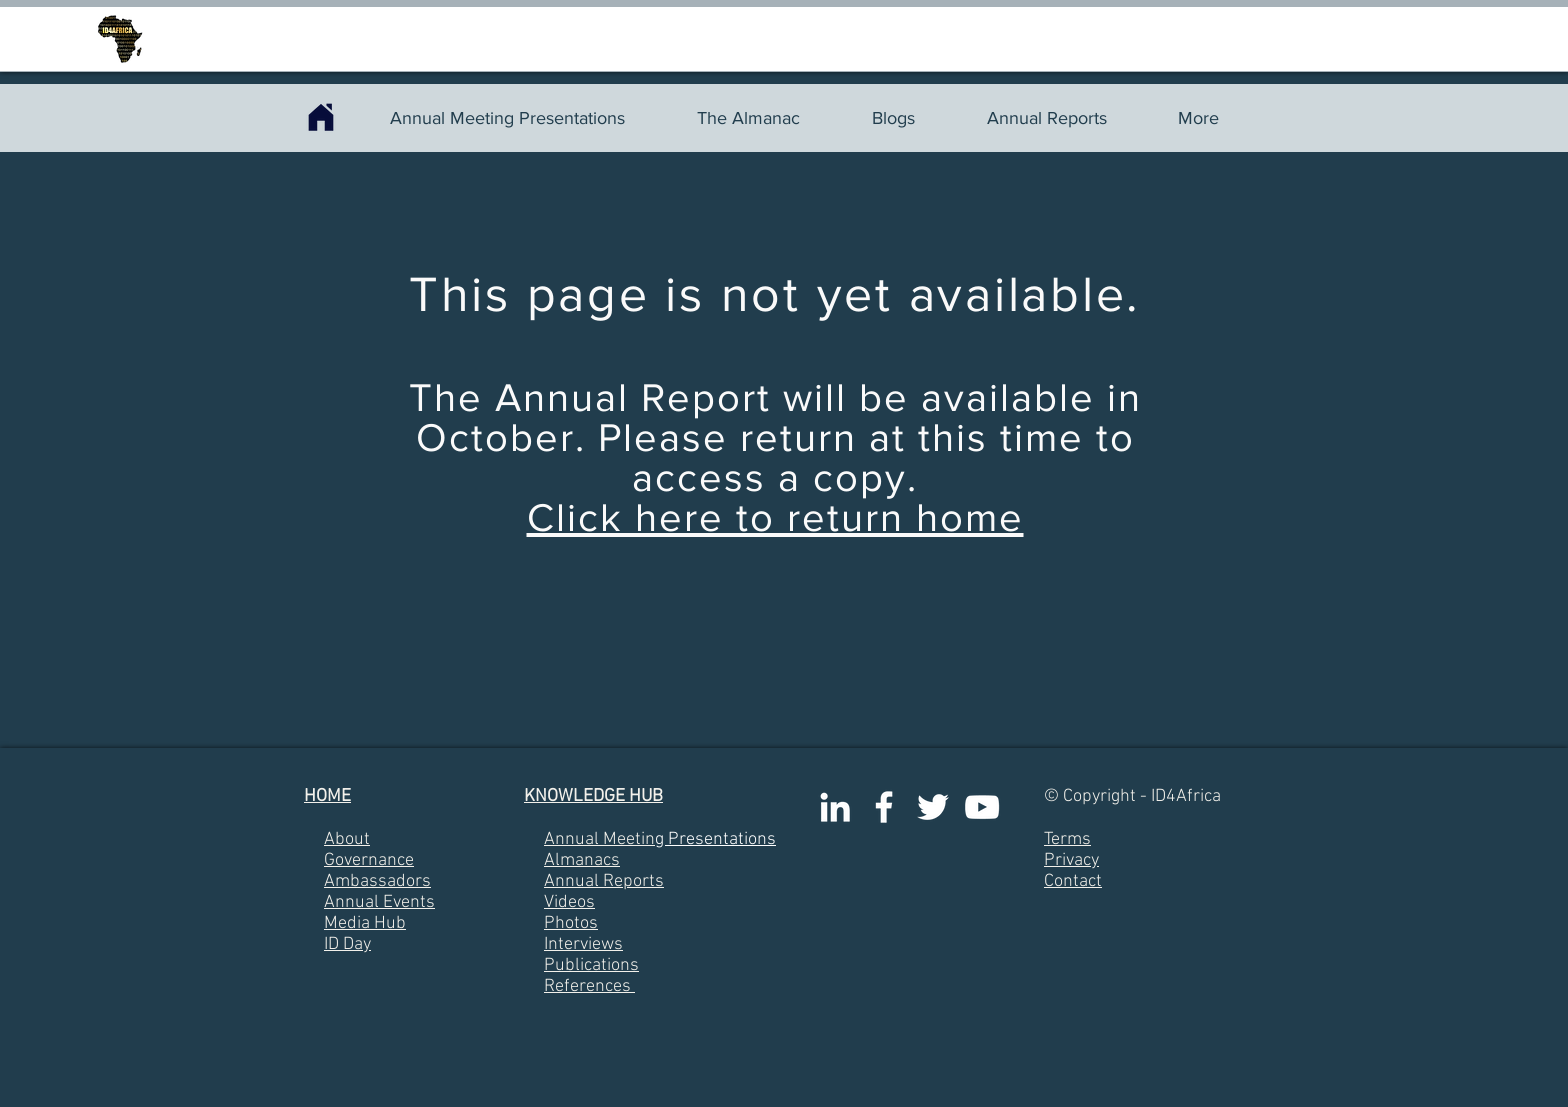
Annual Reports (604, 881)
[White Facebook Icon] (884, 807)
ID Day (347, 944)
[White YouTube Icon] (982, 807)
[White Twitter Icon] (933, 807)
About (347, 839)
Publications (591, 965)
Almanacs (582, 860)
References (587, 986)
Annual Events (379, 902)
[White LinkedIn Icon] (835, 807)
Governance (369, 860)
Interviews (583, 944)
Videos (569, 902)
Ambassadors (377, 881)
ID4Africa (1186, 796)
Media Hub (365, 923)
